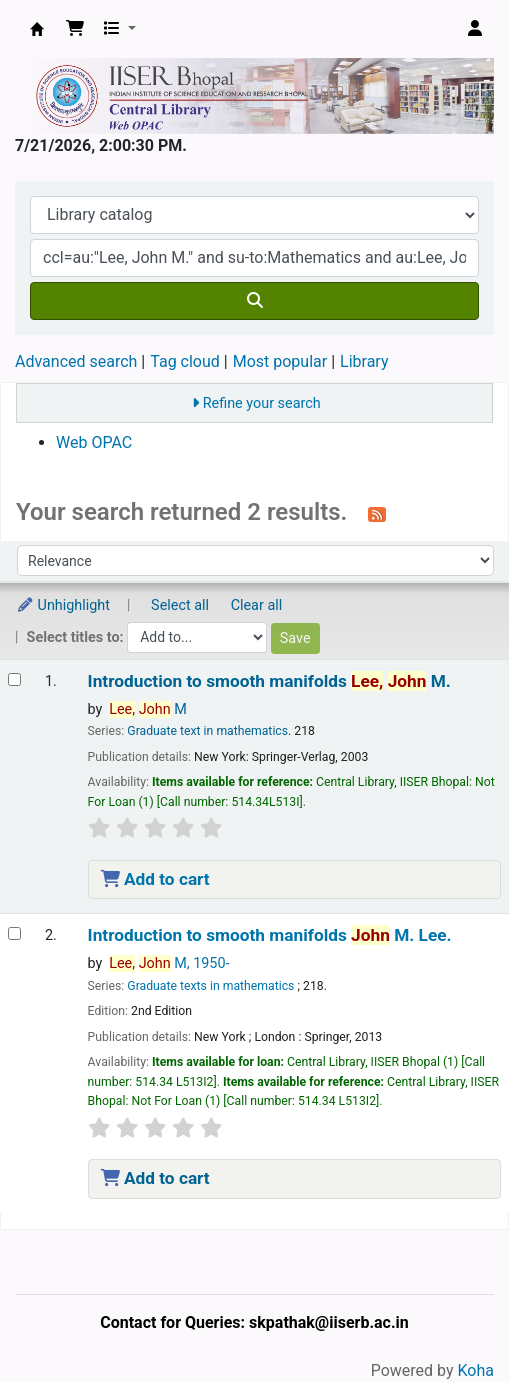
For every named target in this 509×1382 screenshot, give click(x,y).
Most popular (280, 361)
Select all (180, 605)
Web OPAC (94, 442)
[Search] (254, 301)
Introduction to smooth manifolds (269, 681)
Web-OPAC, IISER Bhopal (37, 29)
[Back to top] (449, 1320)
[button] (75, 29)
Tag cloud (185, 361)
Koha (476, 1370)
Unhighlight (63, 605)
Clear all (257, 605)
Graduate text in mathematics (207, 731)
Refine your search (262, 403)
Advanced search (76, 361)
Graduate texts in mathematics (210, 986)
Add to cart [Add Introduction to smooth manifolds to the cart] (155, 879)
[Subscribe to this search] (377, 514)
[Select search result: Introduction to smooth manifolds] (14, 679)
